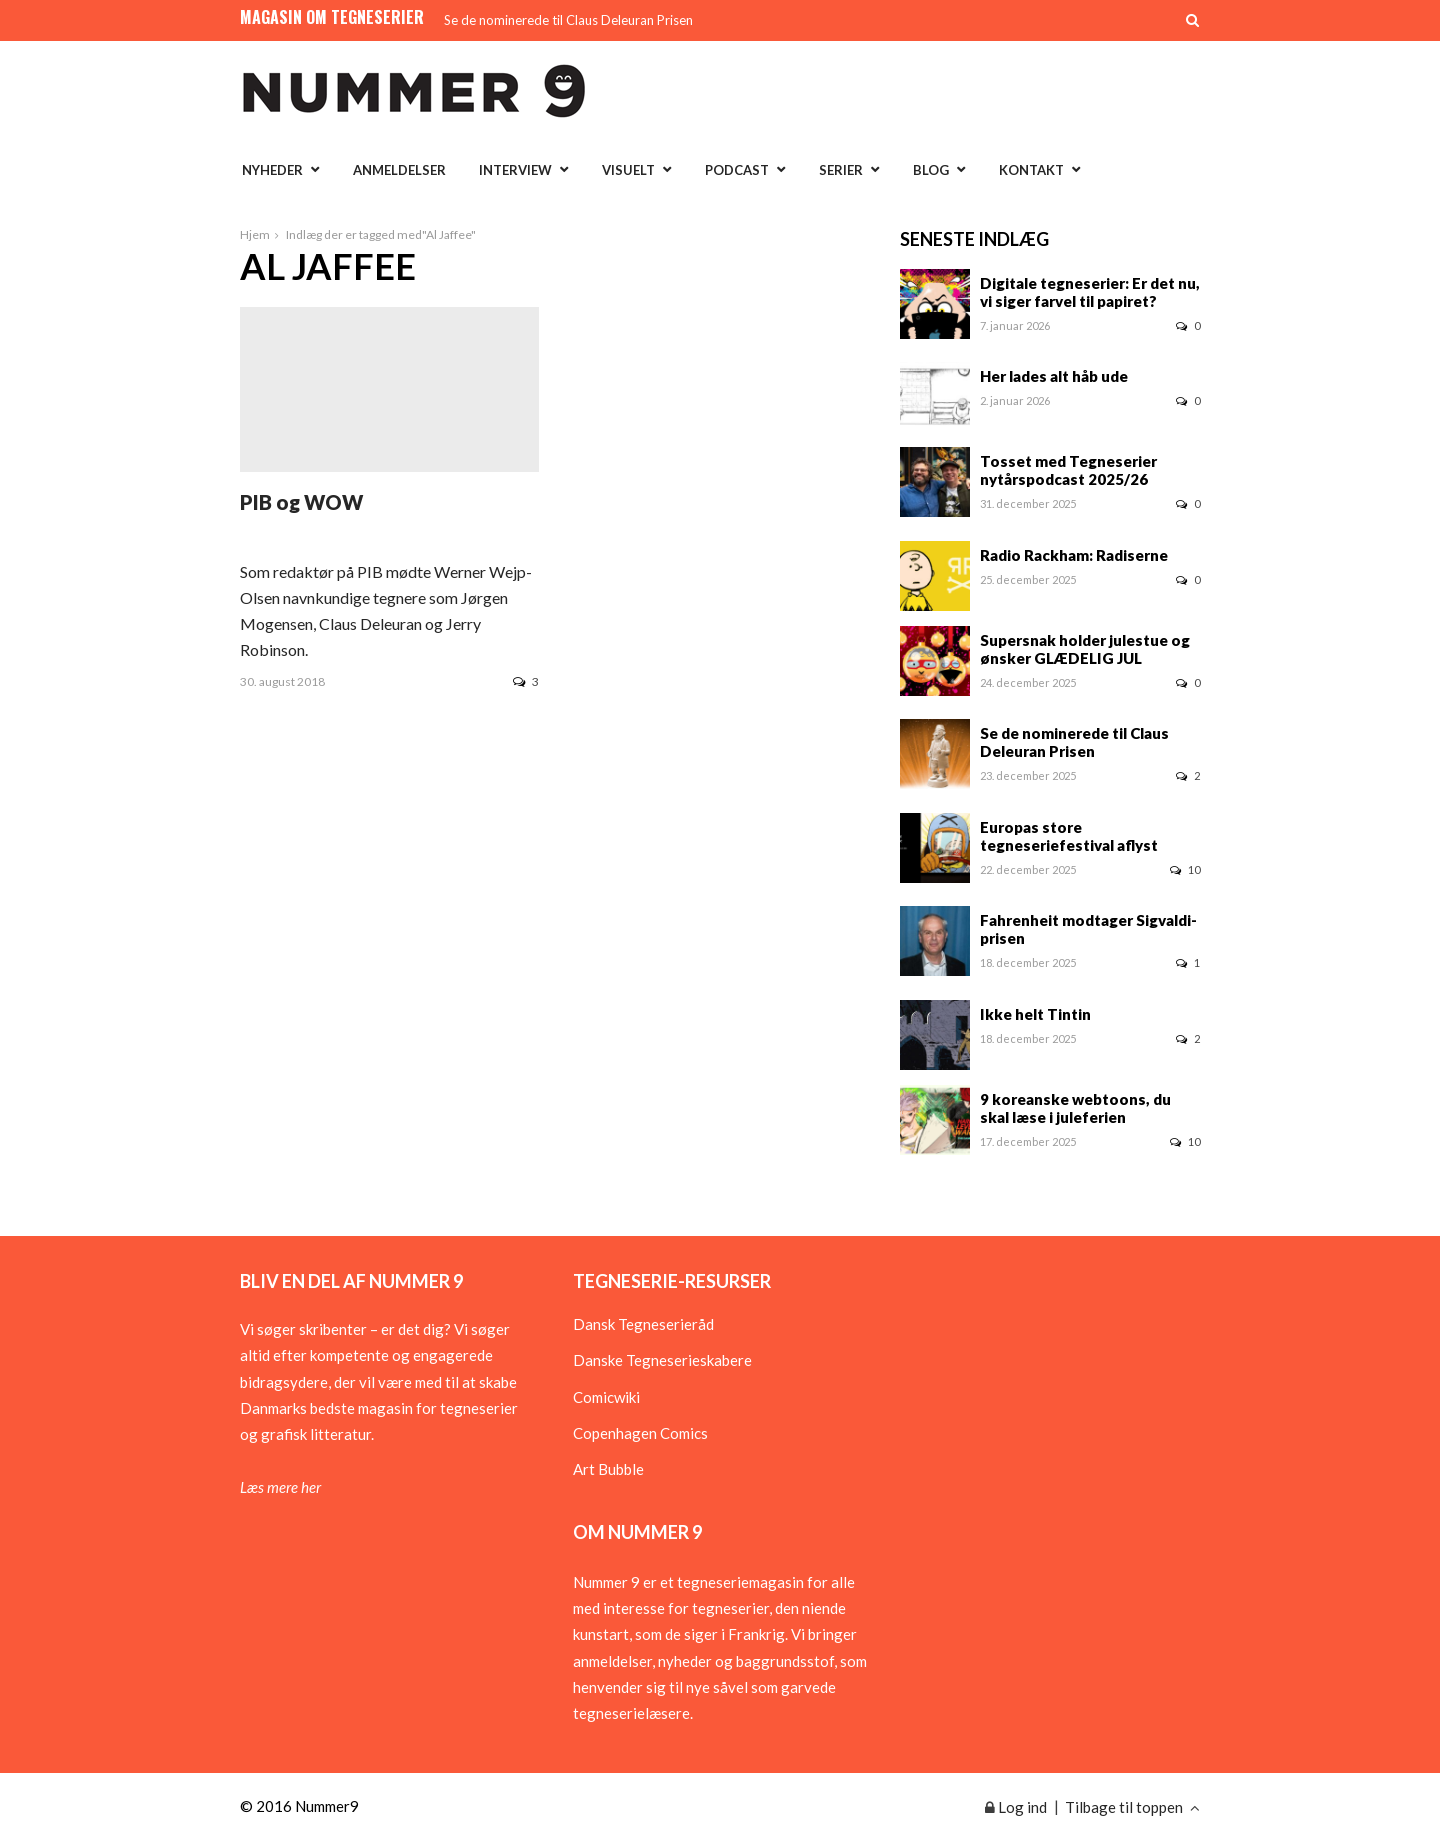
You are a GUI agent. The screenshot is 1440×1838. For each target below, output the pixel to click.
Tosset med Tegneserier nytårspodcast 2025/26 (1068, 470)
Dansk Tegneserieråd (643, 1324)
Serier (841, 170)
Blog (931, 170)
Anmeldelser (399, 170)
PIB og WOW (301, 502)
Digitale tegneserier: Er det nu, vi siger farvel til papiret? (1090, 292)
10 (1185, 869)
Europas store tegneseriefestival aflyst (1069, 836)
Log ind (1016, 1807)
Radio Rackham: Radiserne (1074, 555)
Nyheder (272, 170)
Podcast (737, 170)
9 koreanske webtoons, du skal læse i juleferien (1075, 1108)
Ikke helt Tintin (1035, 1014)
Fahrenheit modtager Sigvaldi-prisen (1088, 929)
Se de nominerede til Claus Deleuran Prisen (568, 20)
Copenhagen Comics (640, 1433)
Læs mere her (280, 1487)
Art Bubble (608, 1469)
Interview (515, 170)
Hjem (255, 234)
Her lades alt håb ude (1054, 376)
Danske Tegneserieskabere (662, 1360)
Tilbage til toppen (1132, 1807)
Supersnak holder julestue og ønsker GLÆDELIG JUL (1085, 649)
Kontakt (1031, 170)
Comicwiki (606, 1397)
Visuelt (628, 170)
